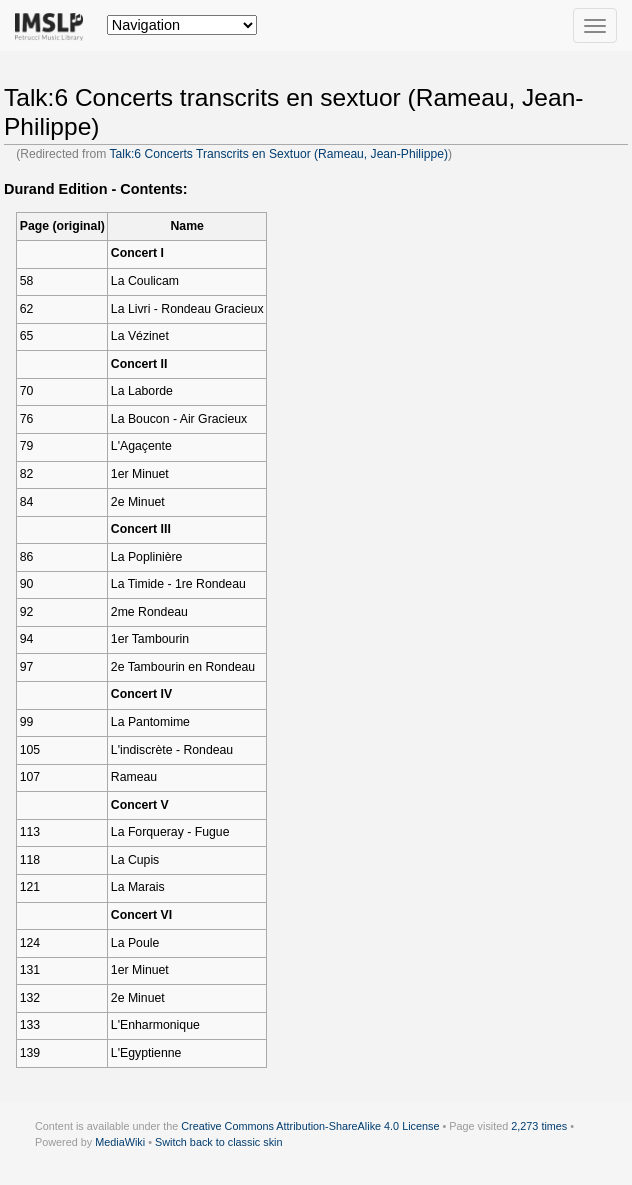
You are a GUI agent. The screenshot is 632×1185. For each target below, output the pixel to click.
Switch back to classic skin (219, 1142)
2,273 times (539, 1126)
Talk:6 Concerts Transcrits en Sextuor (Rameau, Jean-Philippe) (278, 154)
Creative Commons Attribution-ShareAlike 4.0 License (310, 1126)
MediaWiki (120, 1142)
